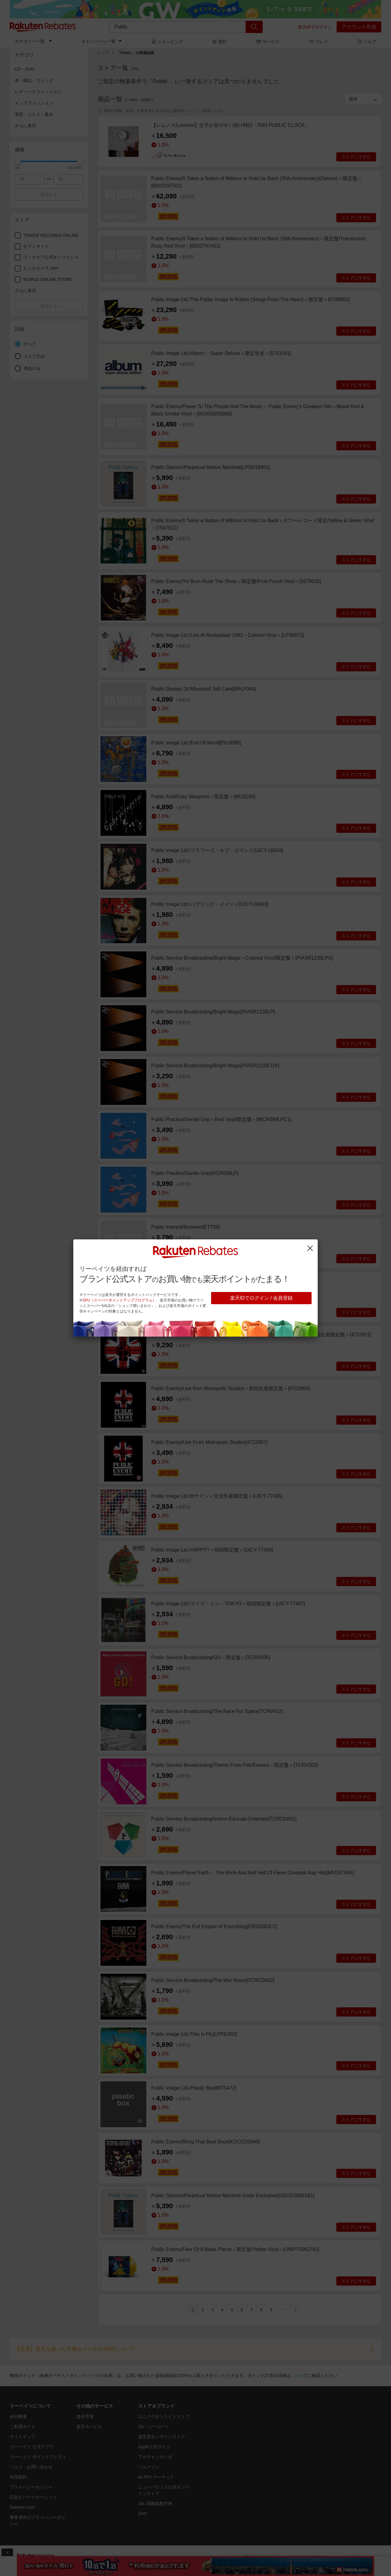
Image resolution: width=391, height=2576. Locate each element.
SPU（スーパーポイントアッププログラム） (119, 1300)
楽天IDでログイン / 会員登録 (261, 1298)
